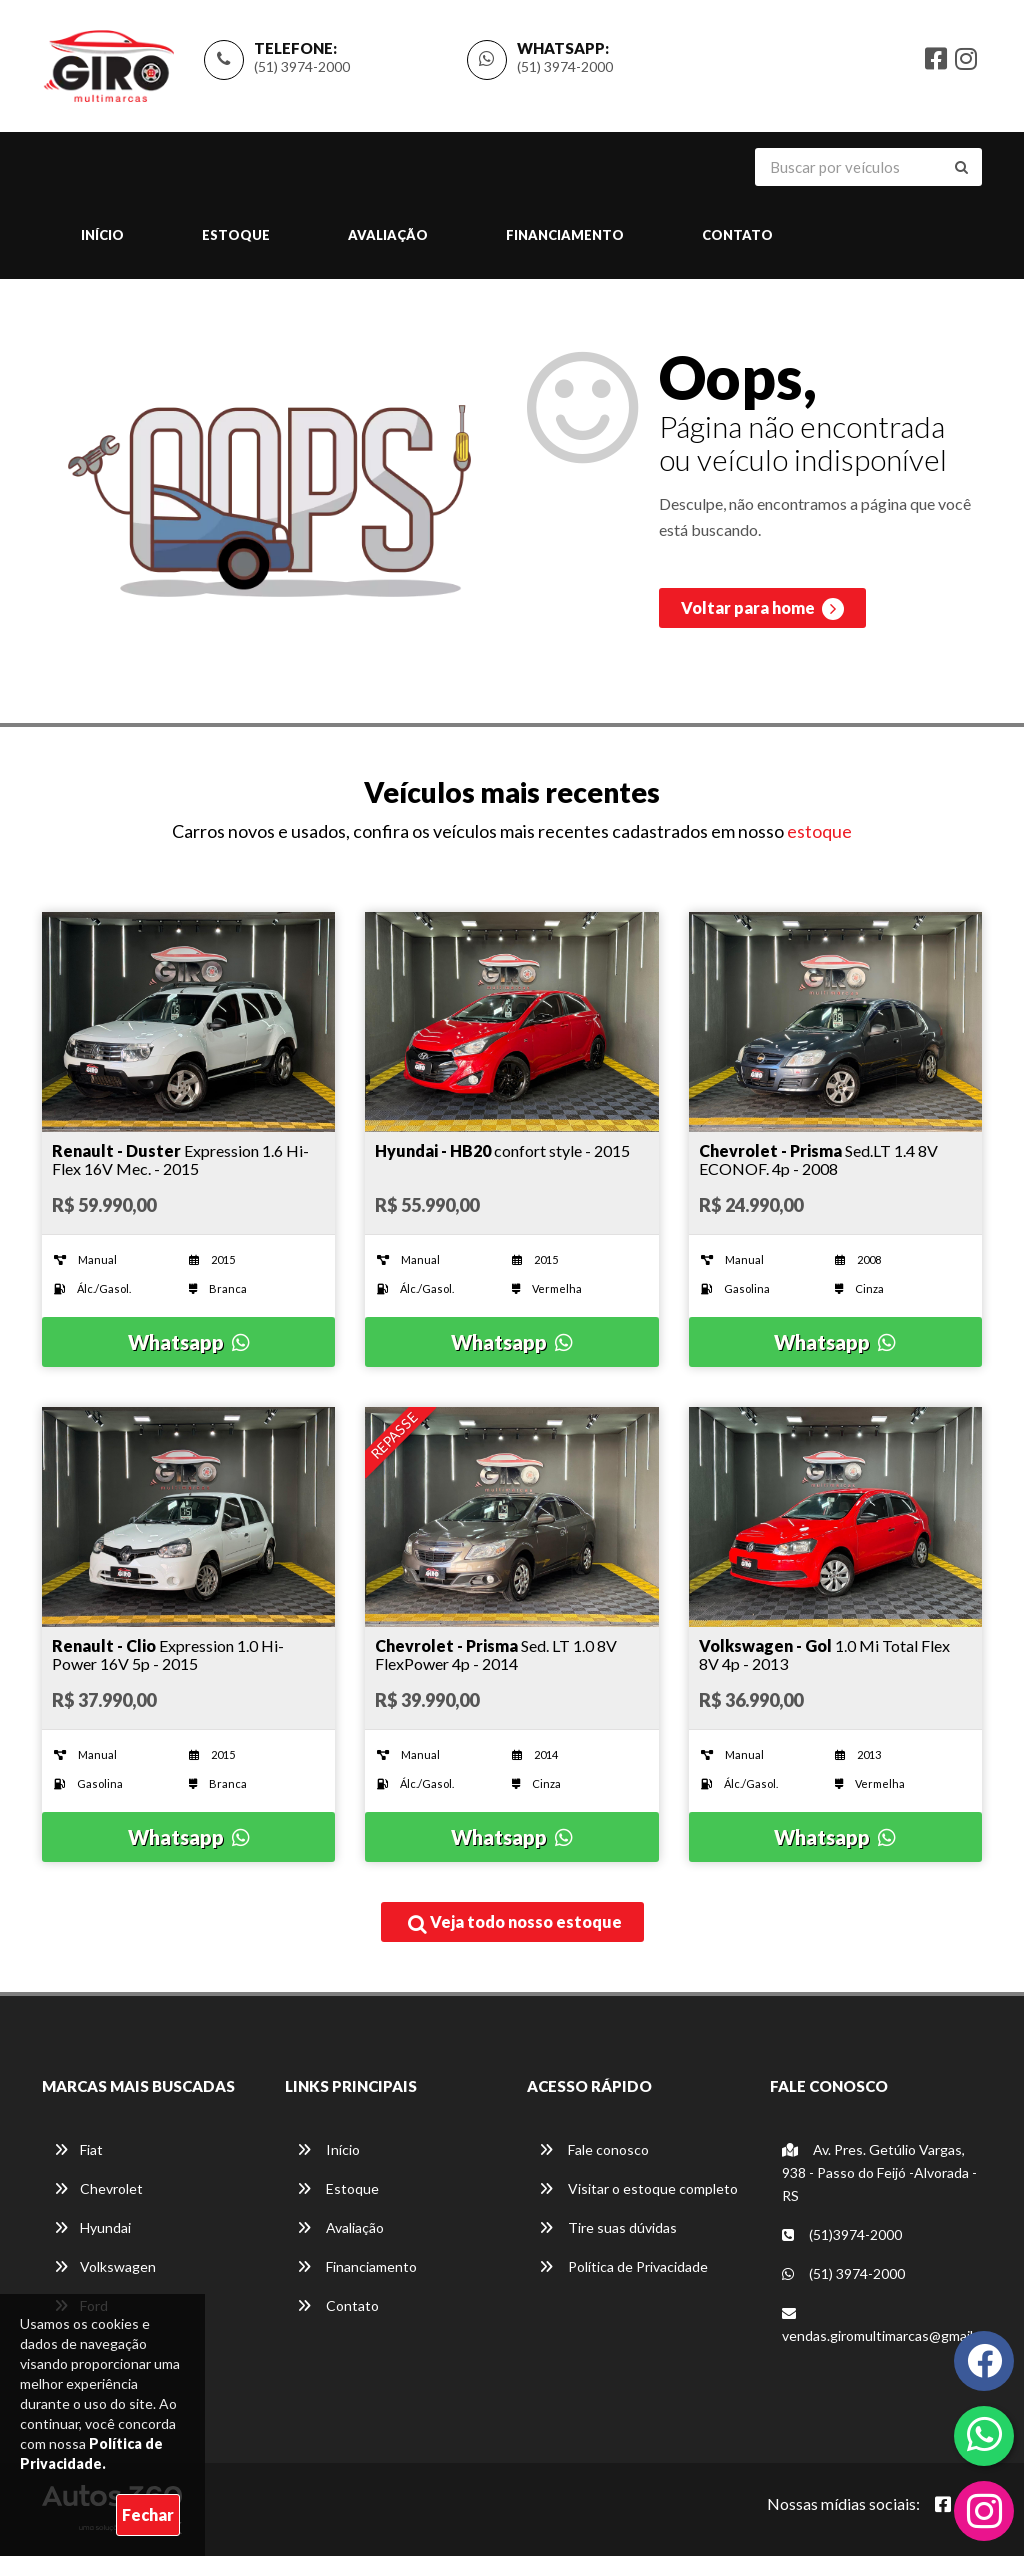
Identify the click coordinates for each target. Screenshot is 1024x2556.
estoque (819, 831)
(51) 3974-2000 (302, 66)
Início (102, 235)
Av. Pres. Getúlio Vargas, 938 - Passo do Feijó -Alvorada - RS (879, 2172)
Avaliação (388, 235)
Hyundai (92, 2227)
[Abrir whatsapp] (984, 2434)
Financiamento (565, 235)
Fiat (78, 2149)
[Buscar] (961, 167)
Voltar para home (762, 609)
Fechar (148, 2514)
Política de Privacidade (623, 2266)
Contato (737, 235)
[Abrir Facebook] (943, 2504)
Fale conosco (594, 2149)
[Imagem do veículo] (188, 1022)
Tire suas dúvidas (608, 2227)
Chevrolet (98, 2188)
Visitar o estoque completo (638, 2188)
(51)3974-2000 (842, 2234)
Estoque (236, 235)
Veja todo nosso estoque (515, 1923)
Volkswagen (105, 2266)
